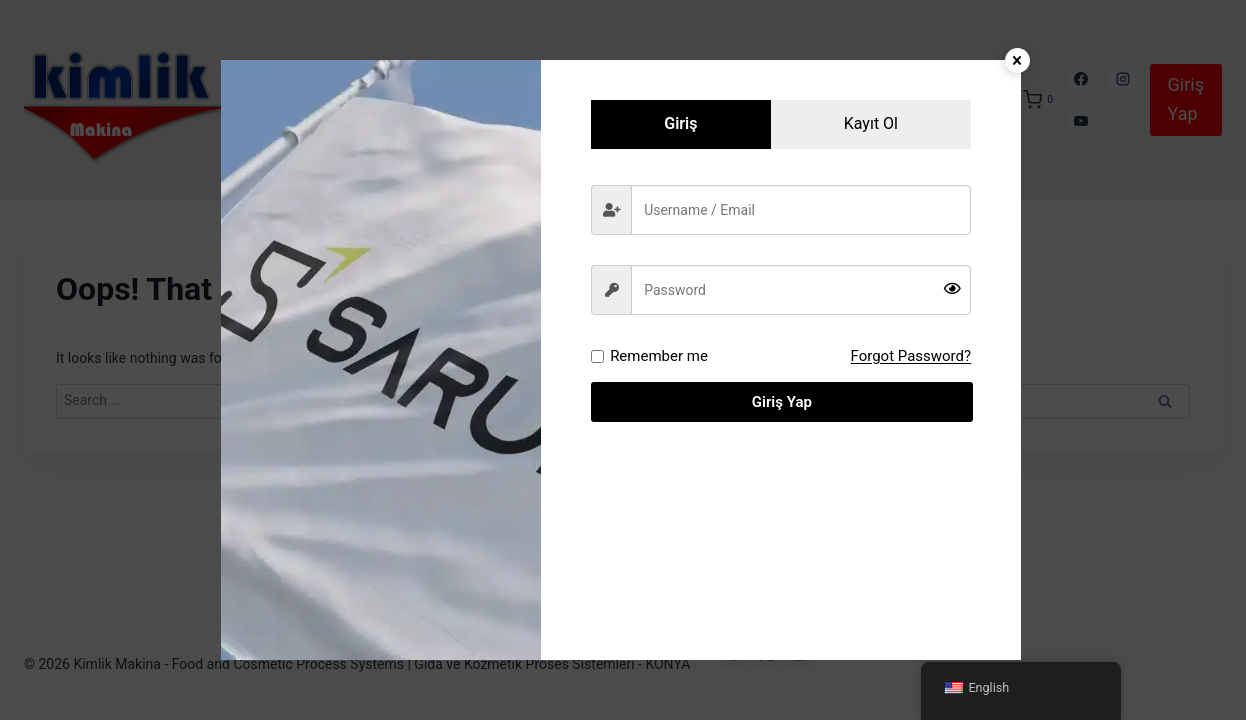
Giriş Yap (781, 402)
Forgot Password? (911, 356)
